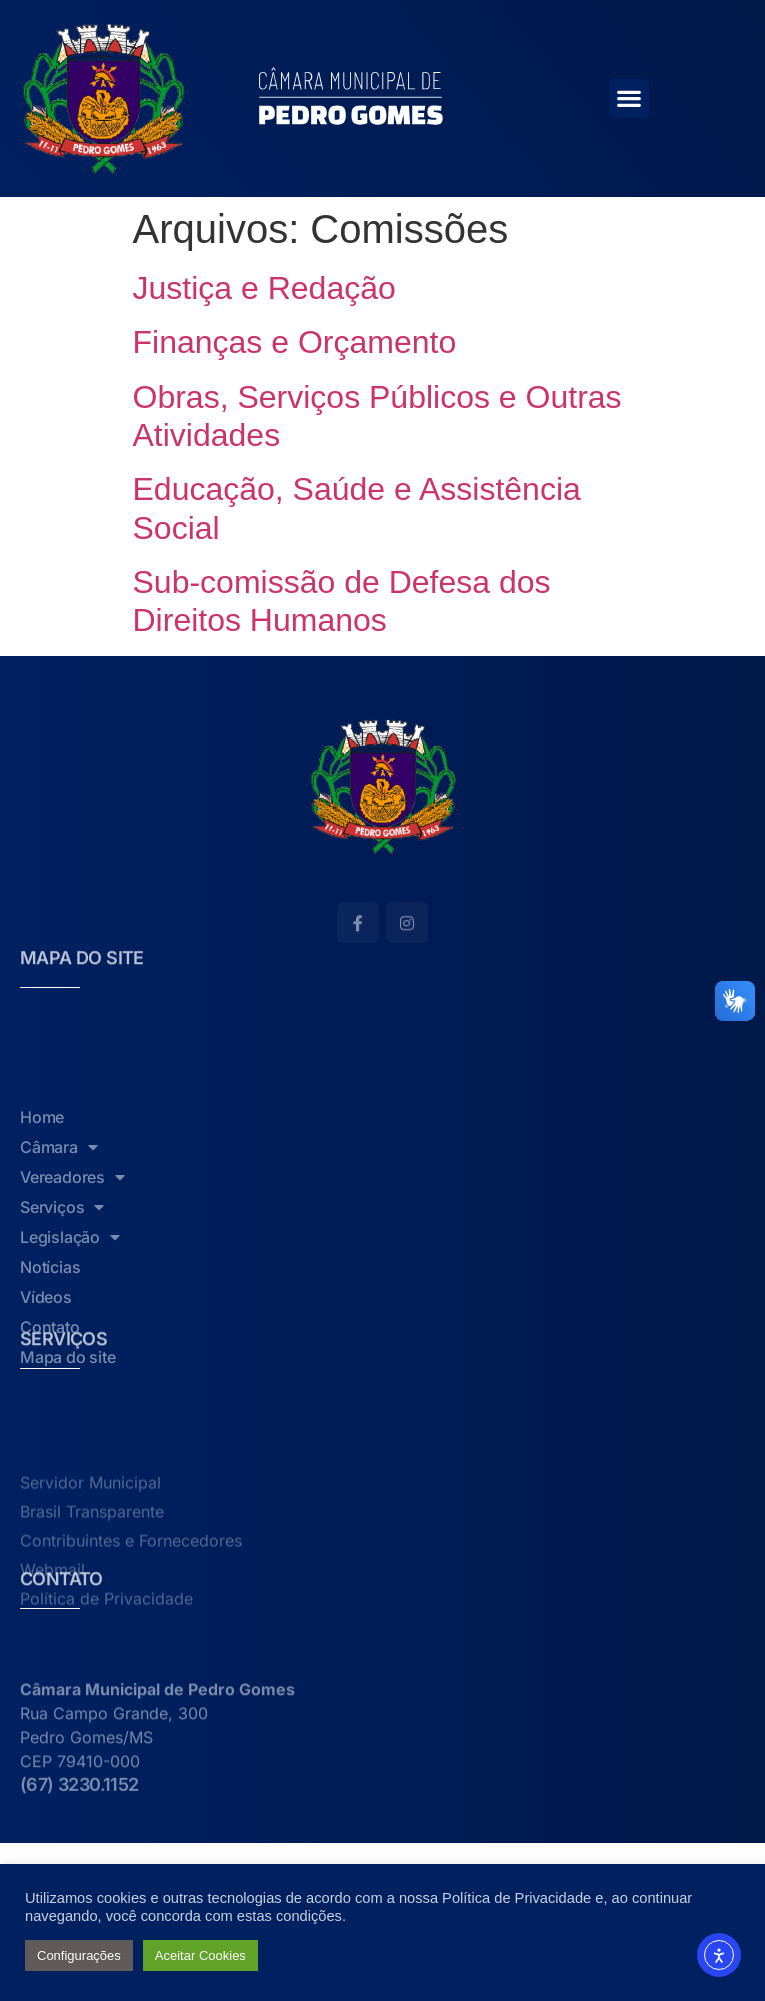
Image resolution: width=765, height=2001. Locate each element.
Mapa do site (68, 1460)
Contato (50, 1430)
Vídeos (46, 1400)
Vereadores (72, 1280)
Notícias (50, 1370)
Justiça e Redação (264, 288)
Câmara (59, 1250)
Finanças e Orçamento (295, 342)
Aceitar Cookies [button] (200, 1955)
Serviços (62, 1310)
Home (42, 1220)
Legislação (70, 1340)
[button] (629, 98)
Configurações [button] (79, 1955)
